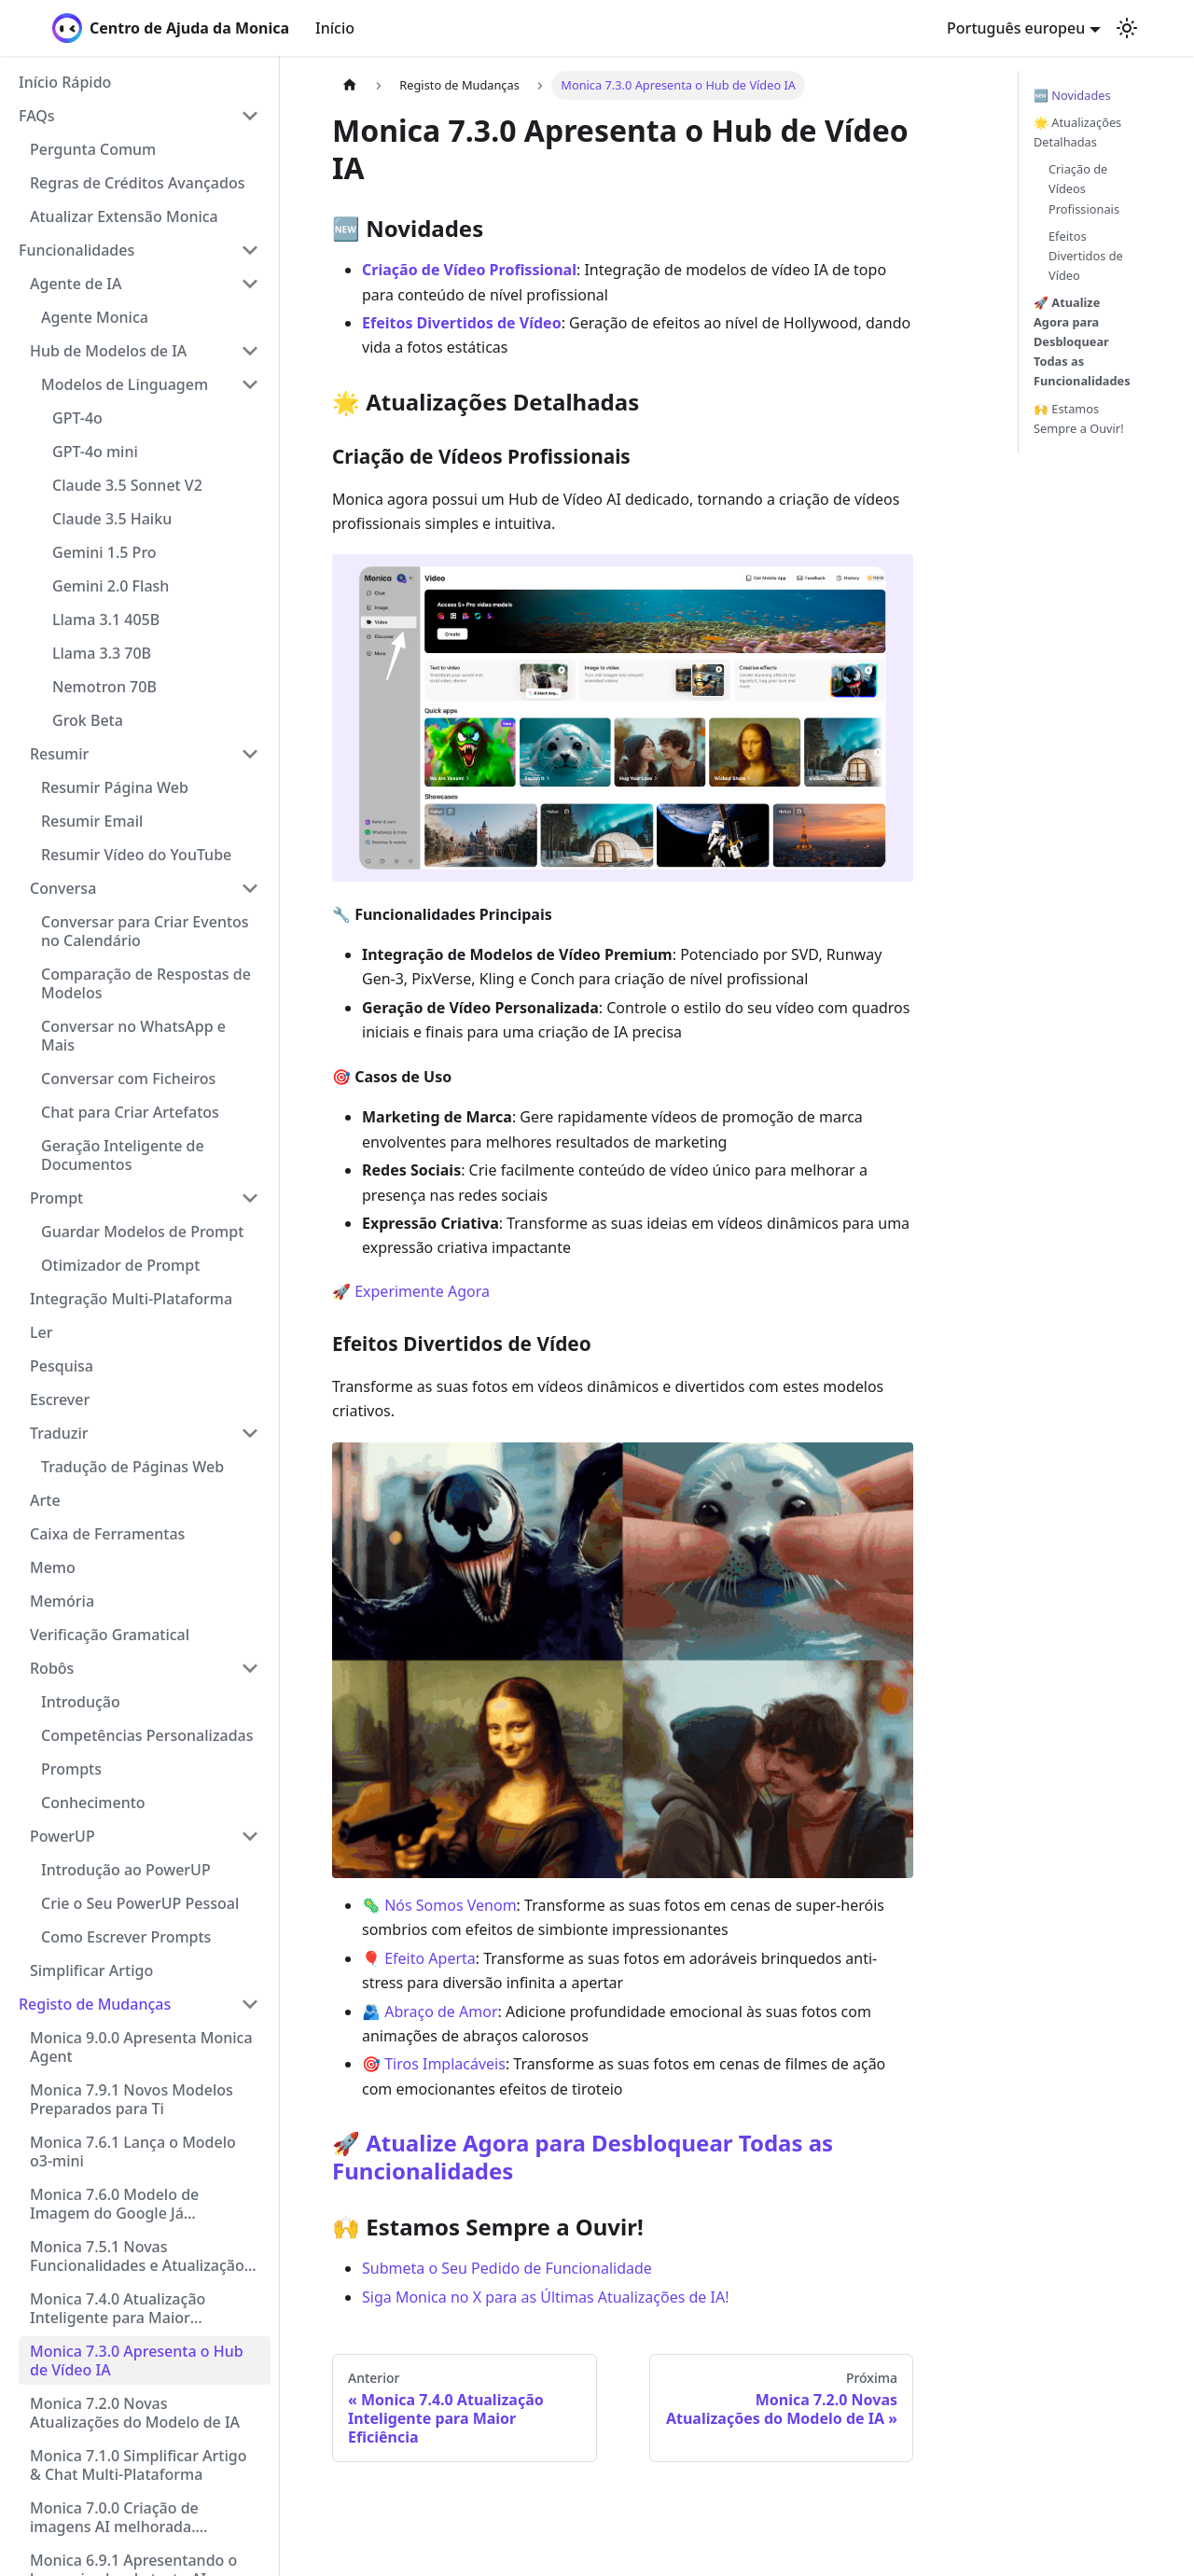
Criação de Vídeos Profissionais (1083, 188)
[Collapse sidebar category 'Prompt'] (250, 1198)
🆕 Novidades (1072, 95)
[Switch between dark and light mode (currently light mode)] (1127, 28)
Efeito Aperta (430, 1958)
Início (334, 28)
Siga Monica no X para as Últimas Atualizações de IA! (545, 2297)
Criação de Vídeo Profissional (469, 269)
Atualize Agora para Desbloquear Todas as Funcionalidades (582, 2156)
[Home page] (350, 85)
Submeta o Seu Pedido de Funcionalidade (507, 2268)
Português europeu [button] (1016, 28)
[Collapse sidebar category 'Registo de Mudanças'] (250, 2004)
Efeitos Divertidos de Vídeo (462, 323)
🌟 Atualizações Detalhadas (1077, 132)
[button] (139, 116)
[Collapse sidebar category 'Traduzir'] (250, 1433)
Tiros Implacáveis (445, 2064)
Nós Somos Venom (450, 1905)
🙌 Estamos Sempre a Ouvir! (1079, 418)
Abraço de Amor (440, 2011)
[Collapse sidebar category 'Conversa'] (250, 888)
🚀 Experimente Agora (411, 1291)
